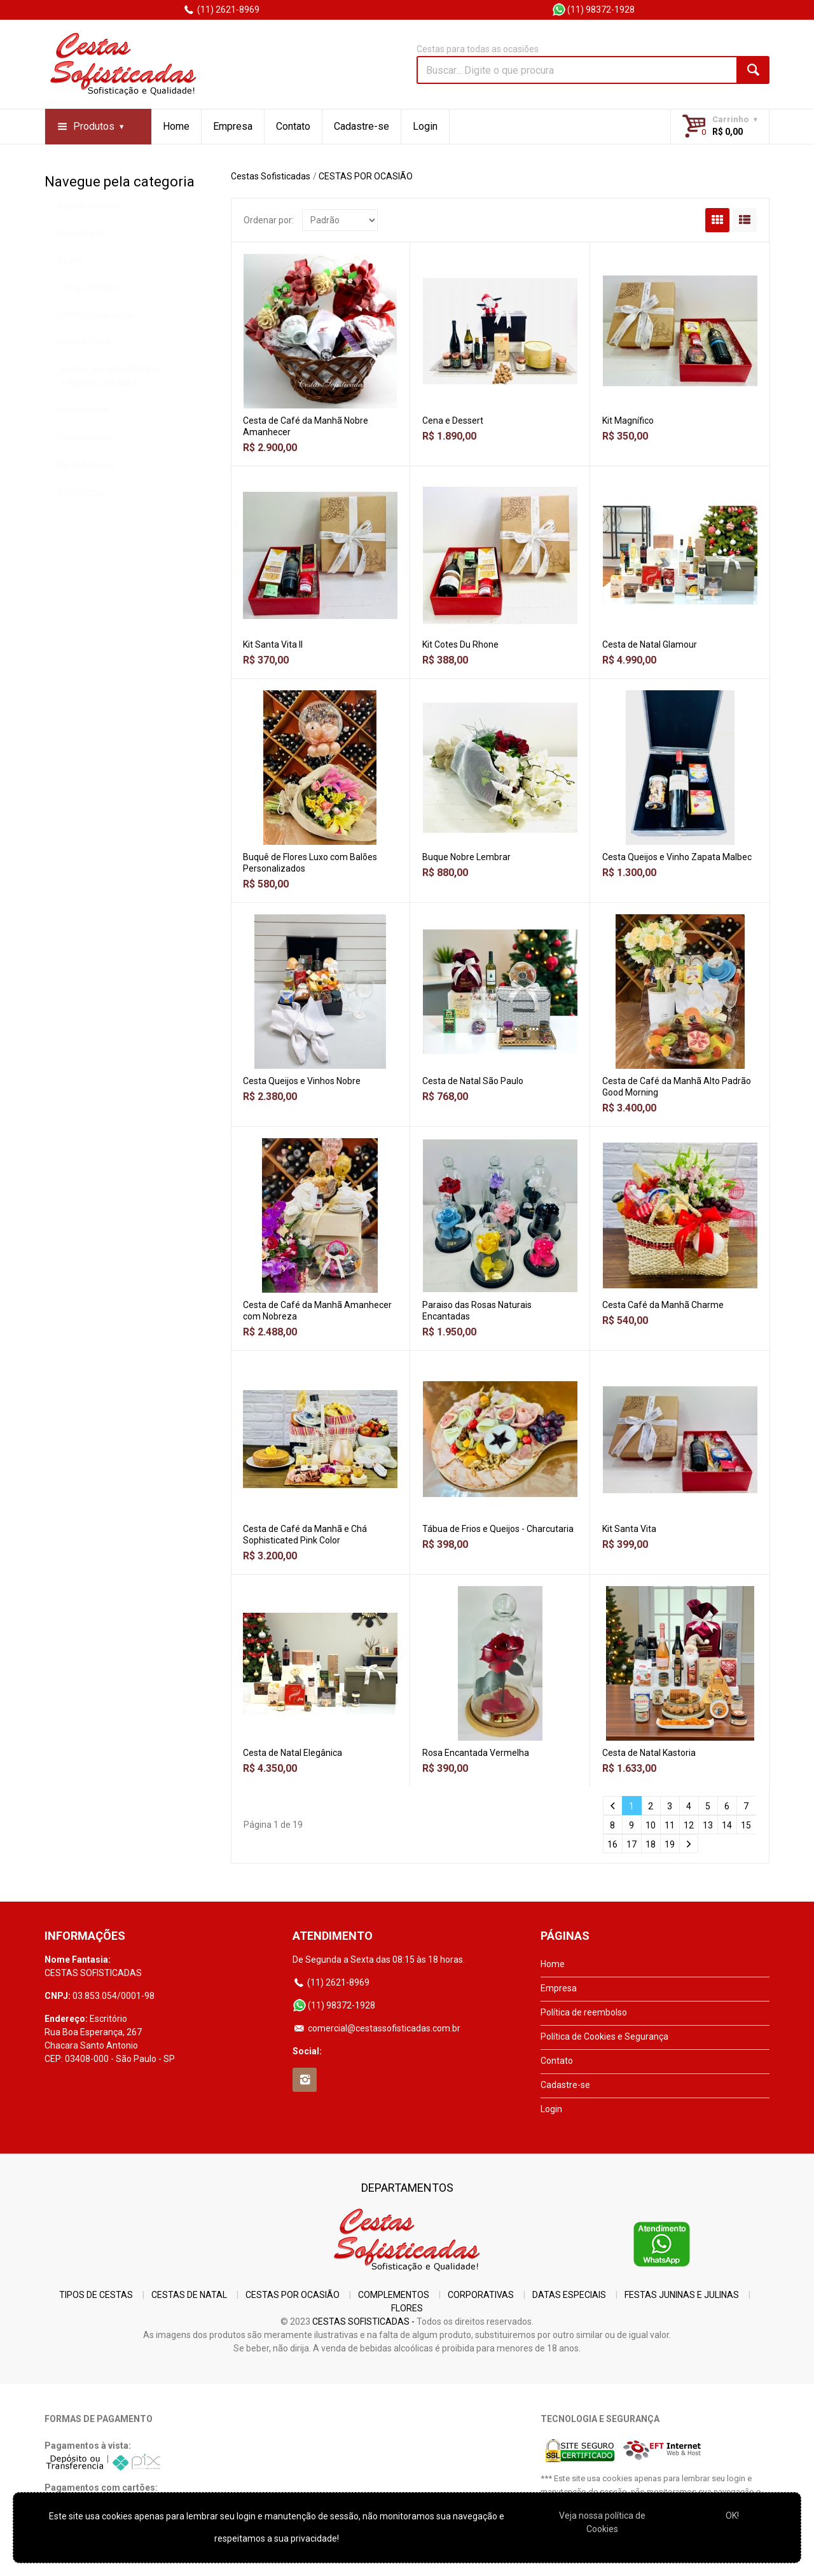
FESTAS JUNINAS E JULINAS (681, 2295)
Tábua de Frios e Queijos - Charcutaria (498, 1529)
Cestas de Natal (88, 321)
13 (708, 1825)
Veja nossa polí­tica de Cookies (602, 2522)
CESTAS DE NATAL (189, 2295)
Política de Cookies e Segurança (604, 2036)
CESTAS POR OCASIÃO (104, 211)
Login (425, 126)
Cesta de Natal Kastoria (649, 1753)
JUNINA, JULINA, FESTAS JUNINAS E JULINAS (107, 409)
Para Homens (84, 471)
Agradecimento (88, 238)
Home (176, 126)
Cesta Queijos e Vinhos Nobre (302, 1081)
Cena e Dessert (452, 420)
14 (727, 1825)
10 (650, 1825)
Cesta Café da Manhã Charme (663, 1305)
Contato (293, 126)
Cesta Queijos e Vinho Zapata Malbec (677, 857)
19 (670, 1844)
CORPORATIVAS (481, 2295)
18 (650, 1844)
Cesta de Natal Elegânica (292, 1753)
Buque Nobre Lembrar (466, 857)
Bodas (70, 293)
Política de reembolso (584, 2012)
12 (689, 1825)
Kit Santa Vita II (273, 644)
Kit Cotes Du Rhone (460, 644)
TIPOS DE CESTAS (96, 2295)
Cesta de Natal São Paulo (472, 1081)
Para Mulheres (86, 498)
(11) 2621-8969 (221, 9)
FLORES (407, 2308)
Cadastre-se (361, 126)
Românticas (81, 525)
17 (631, 1844)
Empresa (232, 126)
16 (612, 1844)
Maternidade (83, 443)
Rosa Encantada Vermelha (475, 1753)
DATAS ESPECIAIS (569, 2295)
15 (746, 1825)
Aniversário (80, 266)
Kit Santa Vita (629, 1529)
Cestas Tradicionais (96, 348)
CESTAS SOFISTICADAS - (363, 2321)
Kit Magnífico (628, 420)
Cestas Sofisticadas (270, 176)
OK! (732, 2515)
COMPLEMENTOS (393, 2295)
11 (670, 1825)
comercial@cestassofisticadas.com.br (376, 2028)
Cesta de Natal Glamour (649, 644)
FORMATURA (84, 375)
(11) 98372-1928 (593, 9)
